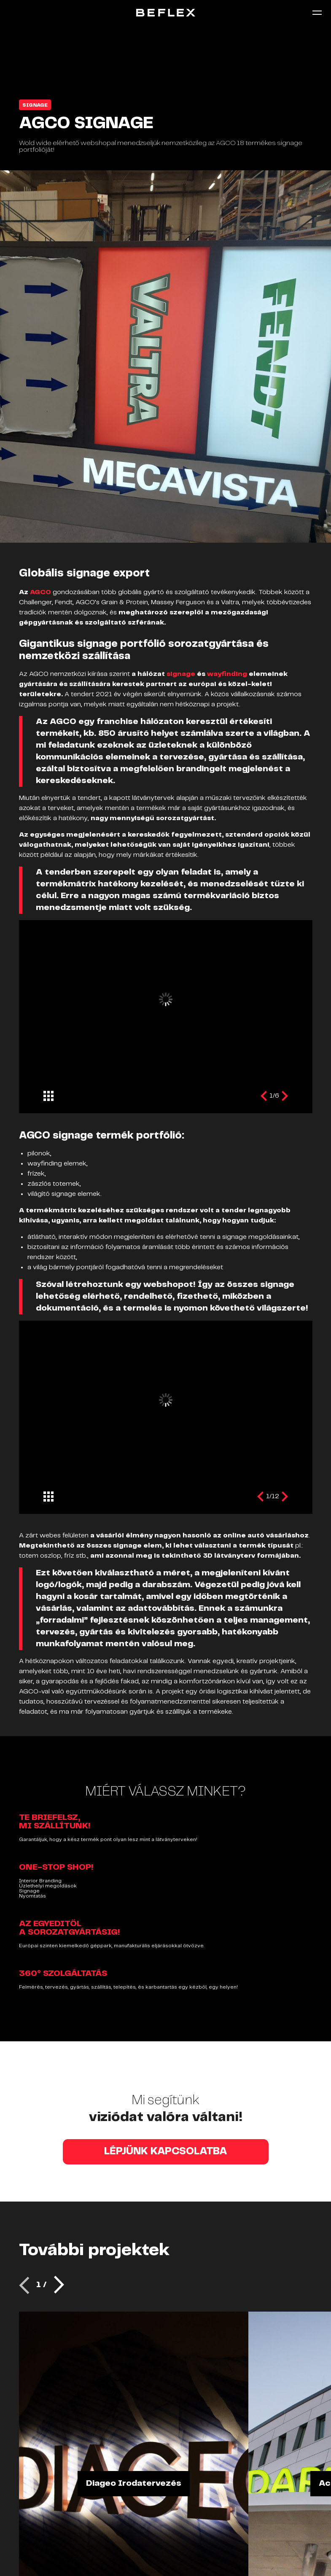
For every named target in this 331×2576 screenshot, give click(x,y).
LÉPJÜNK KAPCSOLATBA (165, 2151)
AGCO (40, 592)
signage (182, 674)
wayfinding (228, 674)
